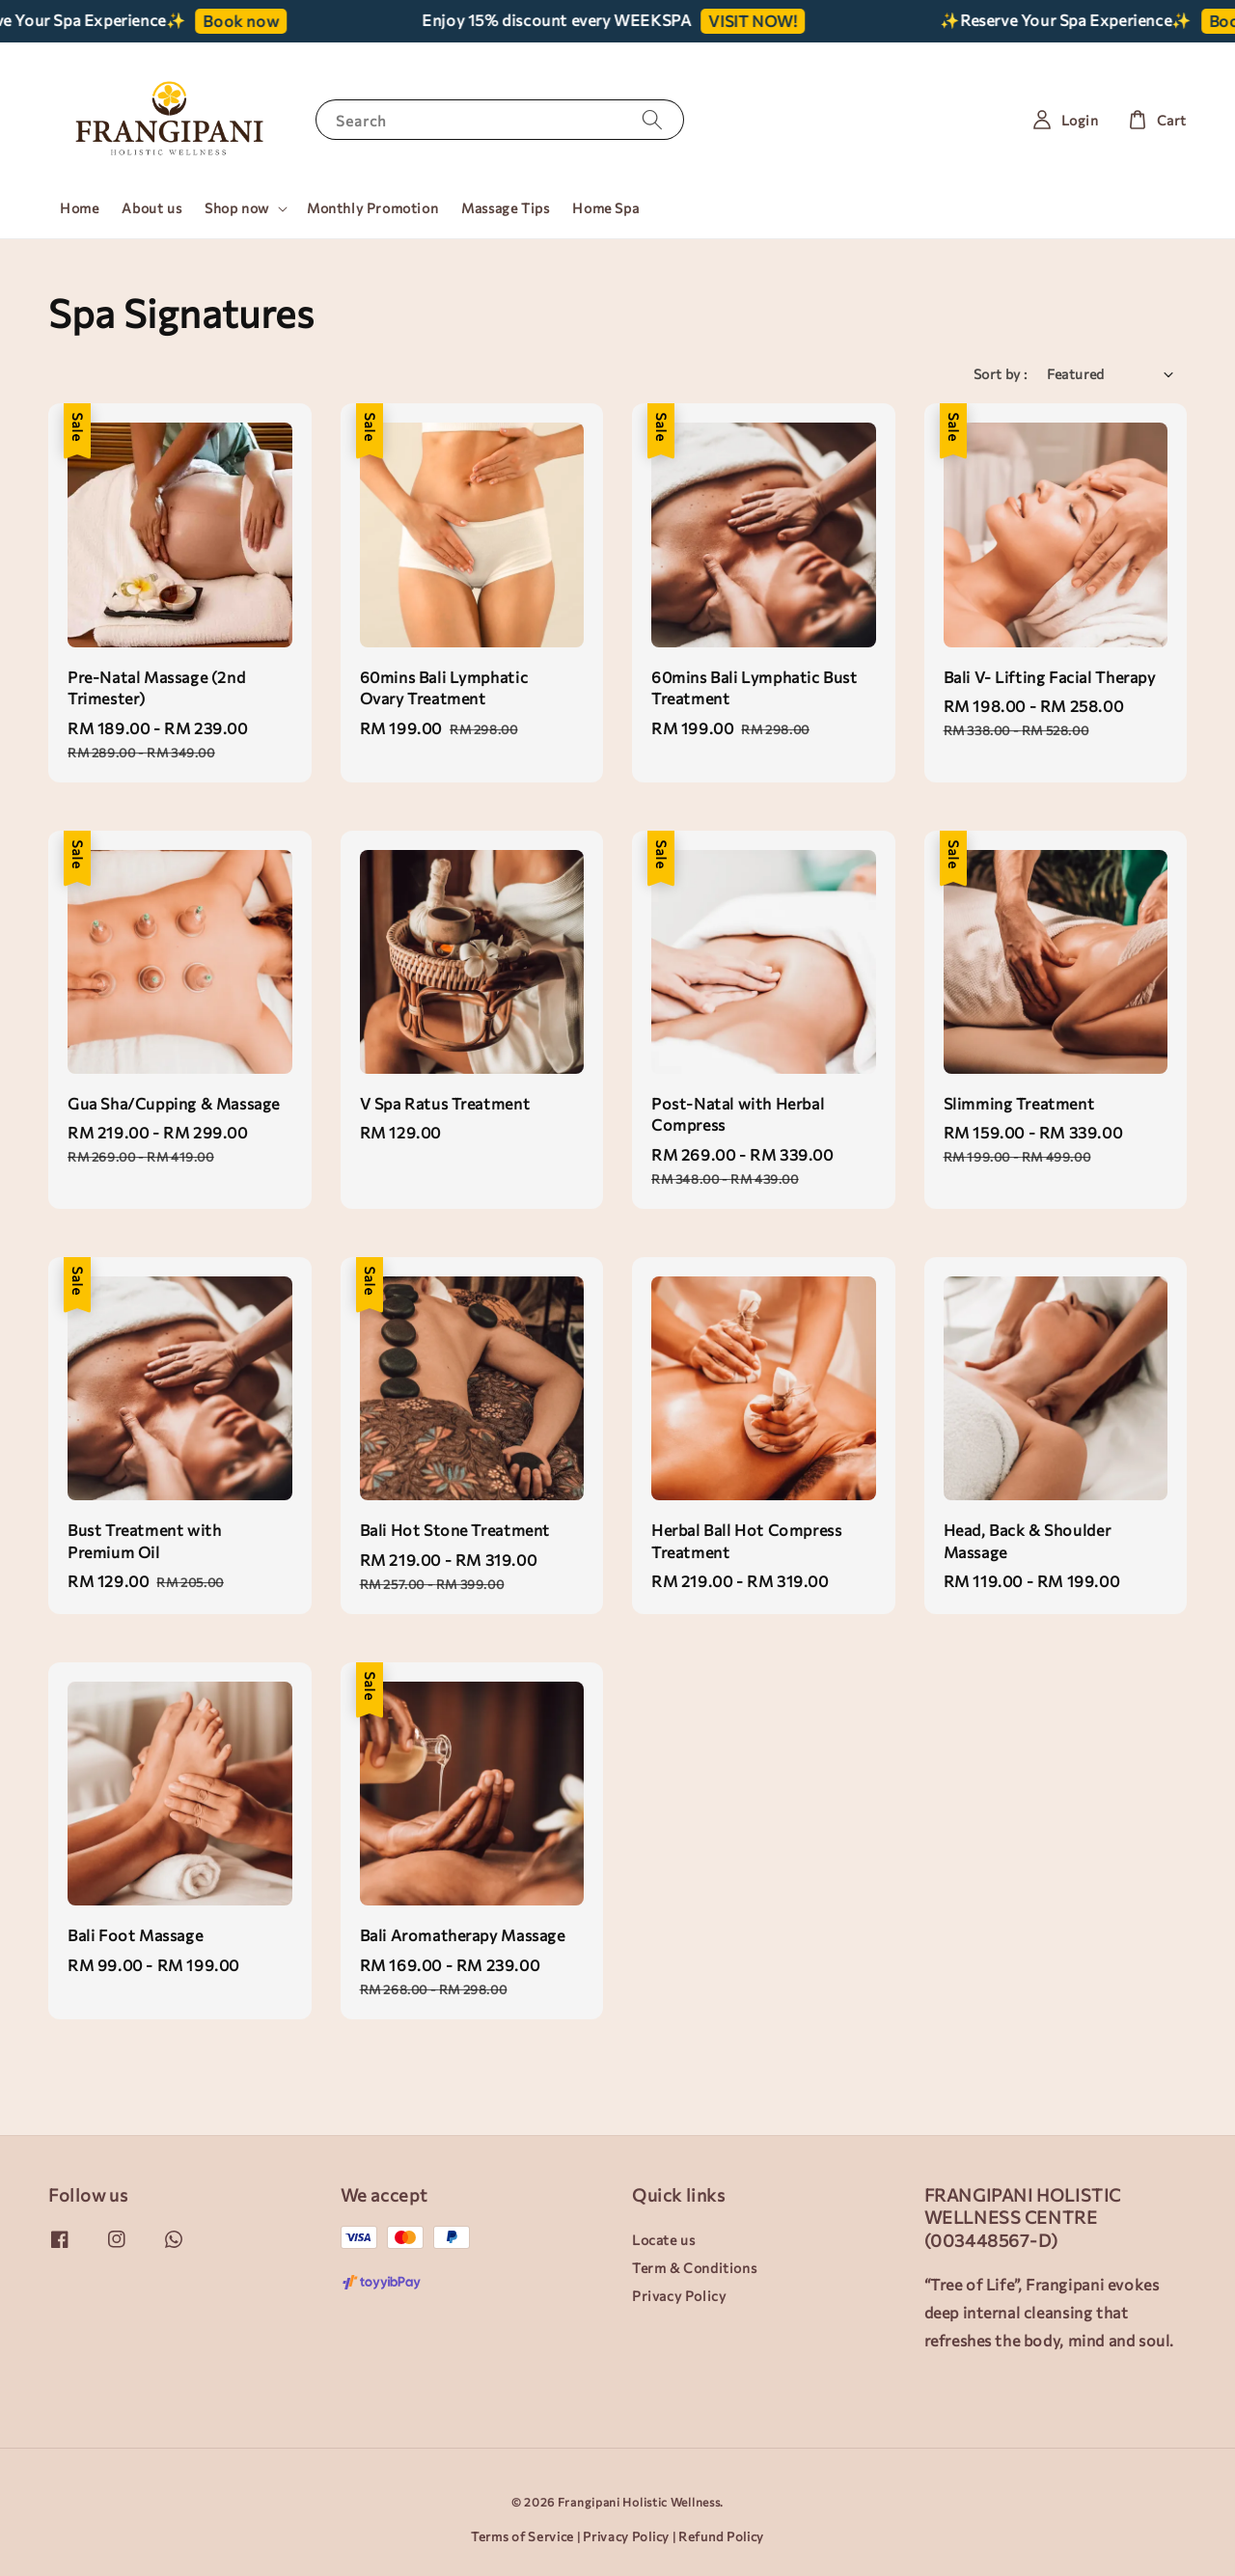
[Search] (652, 119)
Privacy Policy (679, 2296)
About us (151, 208)
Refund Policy (721, 2536)
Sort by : (1001, 374)
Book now (262, 21)
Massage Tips (505, 208)
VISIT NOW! (773, 21)
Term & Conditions (694, 2268)
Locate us (663, 2240)
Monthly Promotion (372, 208)
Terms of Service (522, 2536)
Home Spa (605, 208)
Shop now (237, 208)
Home (79, 208)
